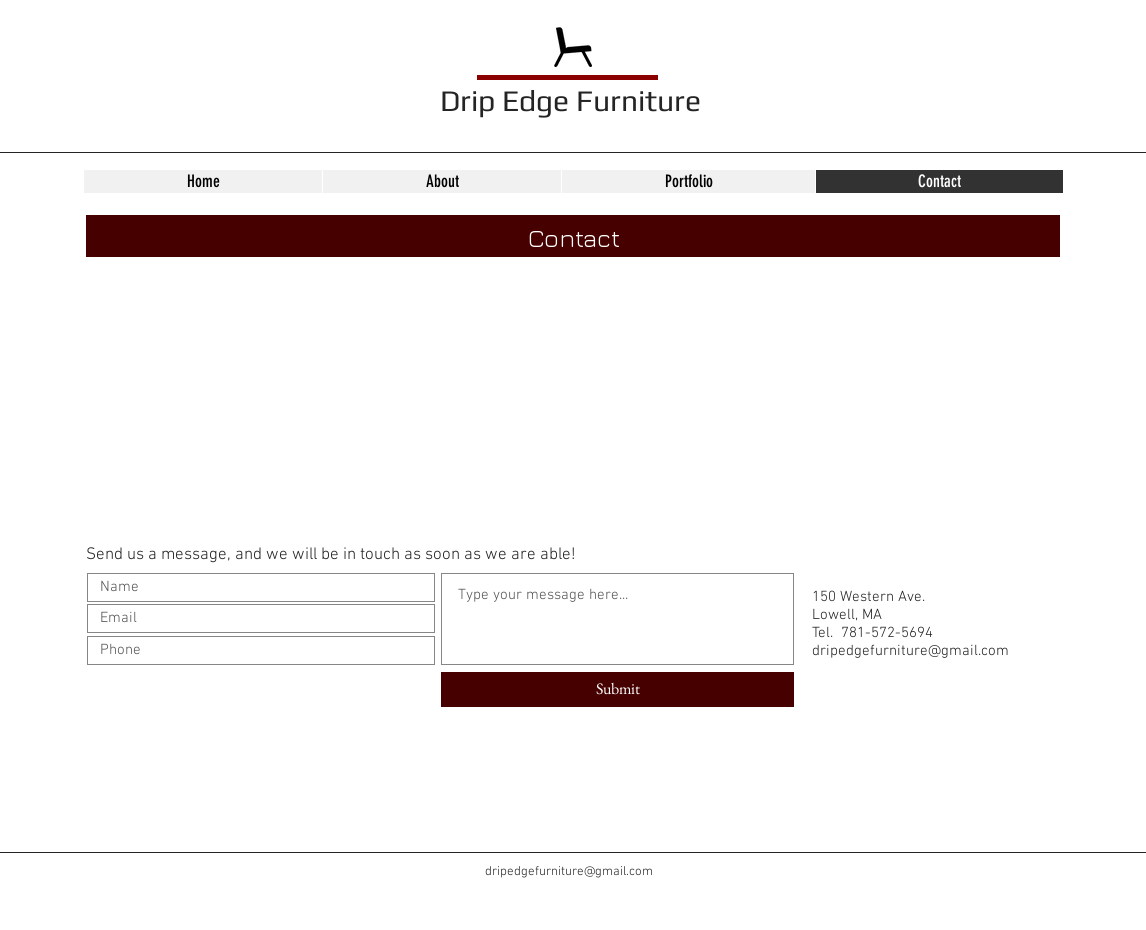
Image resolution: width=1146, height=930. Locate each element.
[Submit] (617, 689)
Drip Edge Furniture (570, 100)
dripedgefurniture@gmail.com (910, 651)
